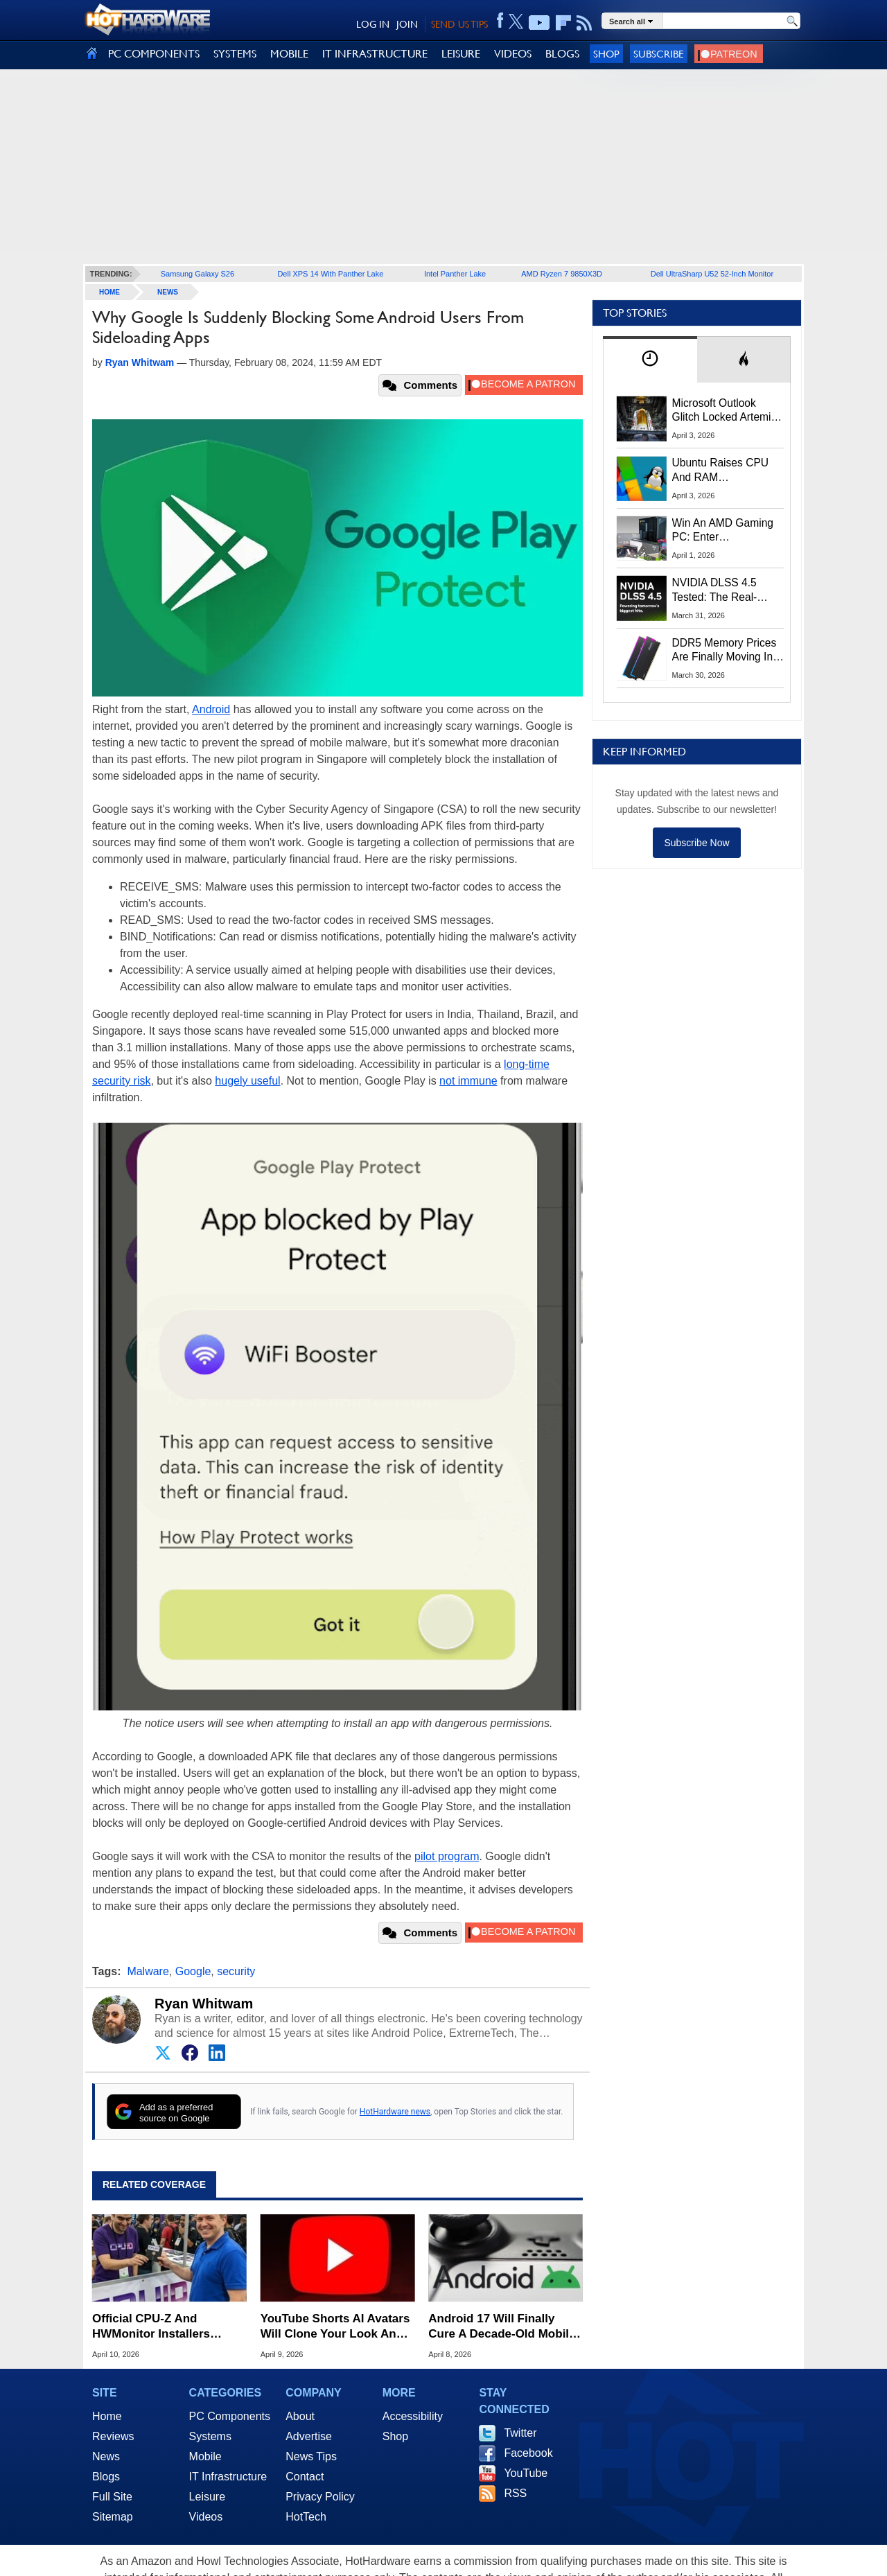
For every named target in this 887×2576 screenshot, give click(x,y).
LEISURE (460, 53)
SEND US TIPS (459, 24)
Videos (206, 2517)
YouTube (525, 2473)
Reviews (113, 2436)
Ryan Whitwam (204, 2003)
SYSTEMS (234, 53)
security (236, 1971)
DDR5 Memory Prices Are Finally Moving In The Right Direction (724, 651)
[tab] (650, 359)
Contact (305, 2476)
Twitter (520, 2433)
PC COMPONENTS (154, 53)
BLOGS (562, 53)
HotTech (306, 2517)
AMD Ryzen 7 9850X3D (561, 274)
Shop (606, 54)
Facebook (528, 2453)
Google (193, 1971)
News (167, 292)
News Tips (311, 2456)
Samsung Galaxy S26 (197, 274)
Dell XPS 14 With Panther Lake (330, 274)
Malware (147, 1971)
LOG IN (372, 24)
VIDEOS (513, 53)
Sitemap (112, 2517)
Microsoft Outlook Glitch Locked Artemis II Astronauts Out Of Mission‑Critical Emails (726, 411)
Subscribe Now (696, 842)
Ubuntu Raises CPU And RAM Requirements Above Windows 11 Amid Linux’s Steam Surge (722, 470)
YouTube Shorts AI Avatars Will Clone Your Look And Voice (335, 2327)
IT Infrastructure (228, 2476)
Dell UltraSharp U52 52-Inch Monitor (712, 274)
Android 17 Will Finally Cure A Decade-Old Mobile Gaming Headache (501, 2327)
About (300, 2416)
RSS (515, 2493)
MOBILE (289, 53)
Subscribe (658, 54)
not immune (468, 1081)
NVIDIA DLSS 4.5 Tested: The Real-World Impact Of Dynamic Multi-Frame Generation (723, 590)
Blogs (106, 2476)
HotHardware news (395, 2112)
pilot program (446, 1856)
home (109, 292)
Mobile (205, 2456)
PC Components (229, 2416)
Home (107, 2416)
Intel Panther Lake (455, 274)
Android (211, 709)
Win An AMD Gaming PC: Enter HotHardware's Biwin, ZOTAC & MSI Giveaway (723, 531)
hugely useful (247, 1081)
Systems (210, 2436)
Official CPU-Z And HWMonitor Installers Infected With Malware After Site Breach (169, 2327)
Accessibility (413, 2416)
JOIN (407, 24)
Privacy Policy (320, 2497)
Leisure (207, 2497)
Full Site (112, 2497)
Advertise (309, 2436)
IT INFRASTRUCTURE (375, 53)
